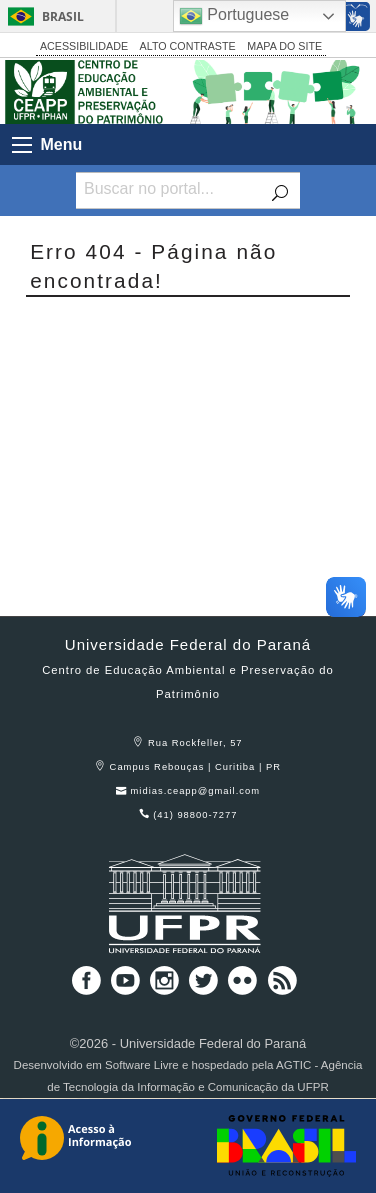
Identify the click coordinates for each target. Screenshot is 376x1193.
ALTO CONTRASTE (188, 46)
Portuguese (234, 16)
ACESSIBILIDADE (84, 46)
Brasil (63, 16)
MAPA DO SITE (284, 46)
